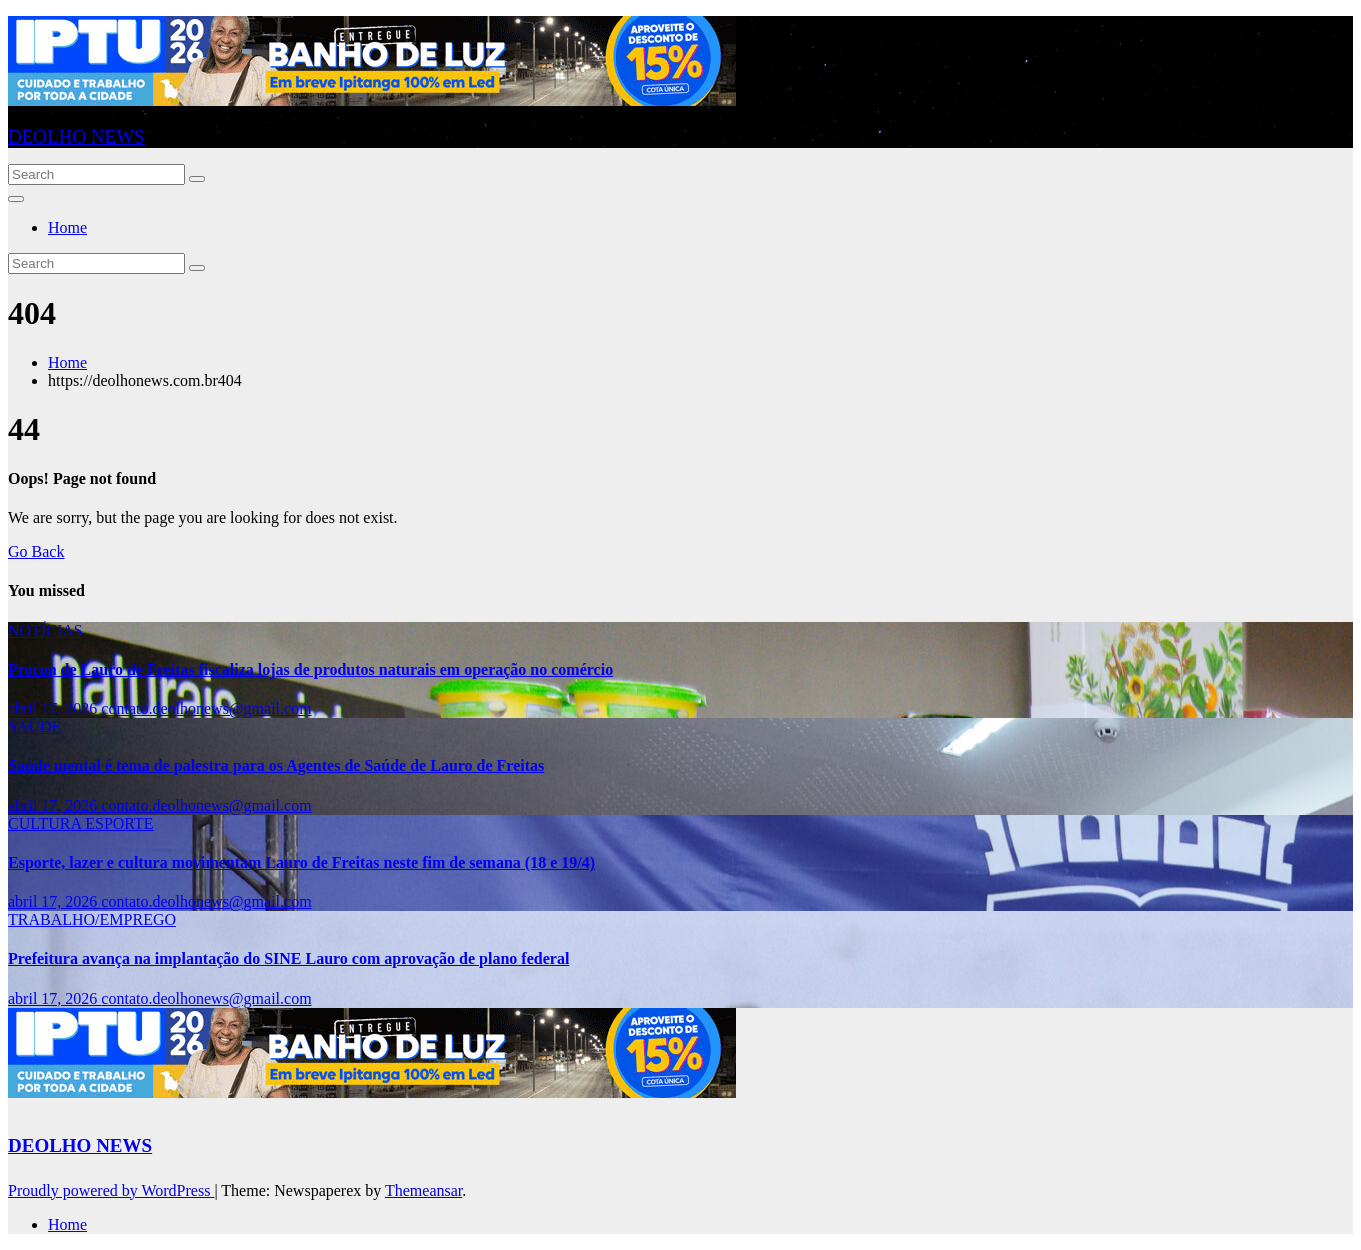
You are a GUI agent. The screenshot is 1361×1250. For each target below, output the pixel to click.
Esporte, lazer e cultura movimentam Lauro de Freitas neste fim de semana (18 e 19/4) (301, 862)
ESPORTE (119, 823)
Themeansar (423, 1190)
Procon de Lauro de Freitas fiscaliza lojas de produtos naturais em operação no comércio (310, 669)
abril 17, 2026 (54, 708)
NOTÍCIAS (45, 630)
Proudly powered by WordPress (111, 1190)
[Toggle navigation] (16, 199)
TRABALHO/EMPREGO (92, 919)
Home (67, 227)
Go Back (36, 551)
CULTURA (46, 823)
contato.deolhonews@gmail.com (206, 708)
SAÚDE (34, 726)
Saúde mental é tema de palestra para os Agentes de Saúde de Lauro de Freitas (276, 765)
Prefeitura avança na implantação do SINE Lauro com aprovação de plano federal (288, 958)
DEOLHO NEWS (76, 136)
